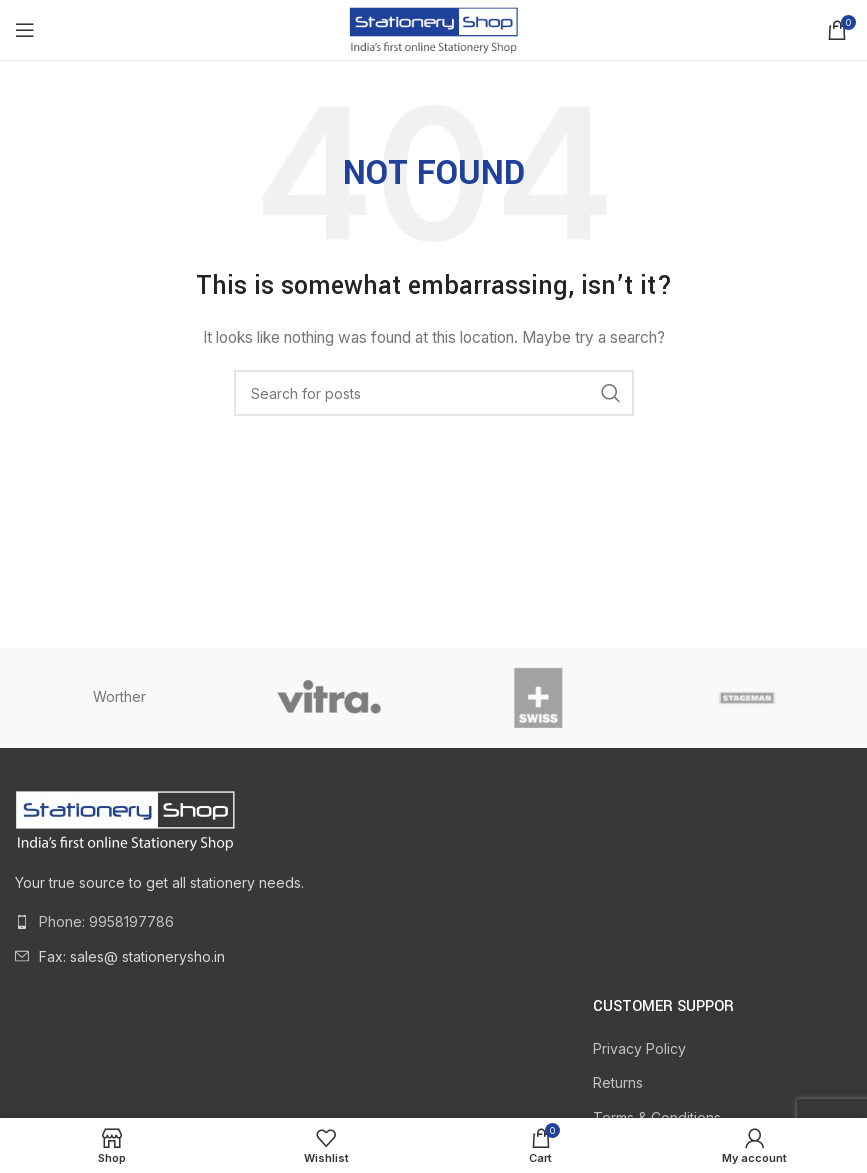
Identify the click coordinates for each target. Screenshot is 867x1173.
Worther (119, 696)
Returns (618, 1082)
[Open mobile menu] (25, 30)
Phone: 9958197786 (106, 921)
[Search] (434, 393)
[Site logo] (433, 28)
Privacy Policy (639, 1048)
